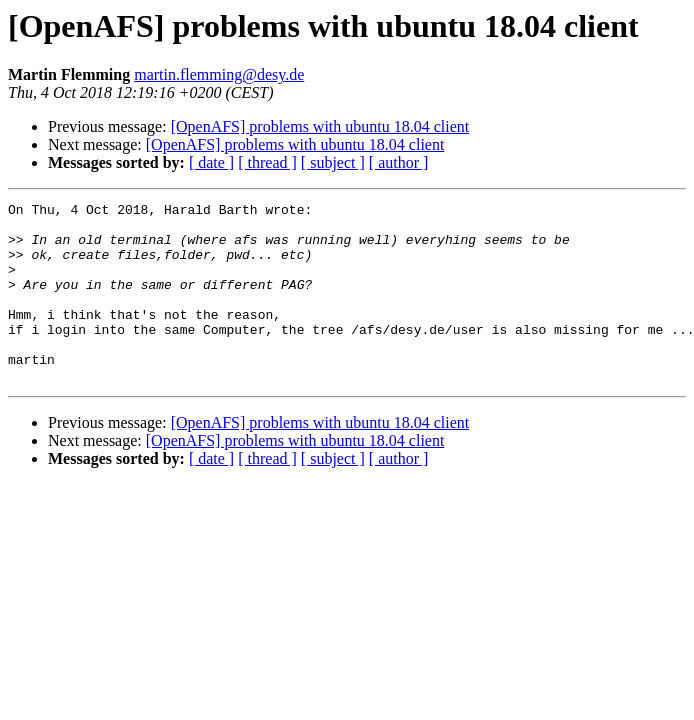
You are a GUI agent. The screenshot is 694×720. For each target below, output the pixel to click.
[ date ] (211, 162)
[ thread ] (267, 162)
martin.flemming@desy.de (219, 74)
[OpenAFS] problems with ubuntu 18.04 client (320, 126)
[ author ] (399, 162)
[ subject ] (333, 162)
